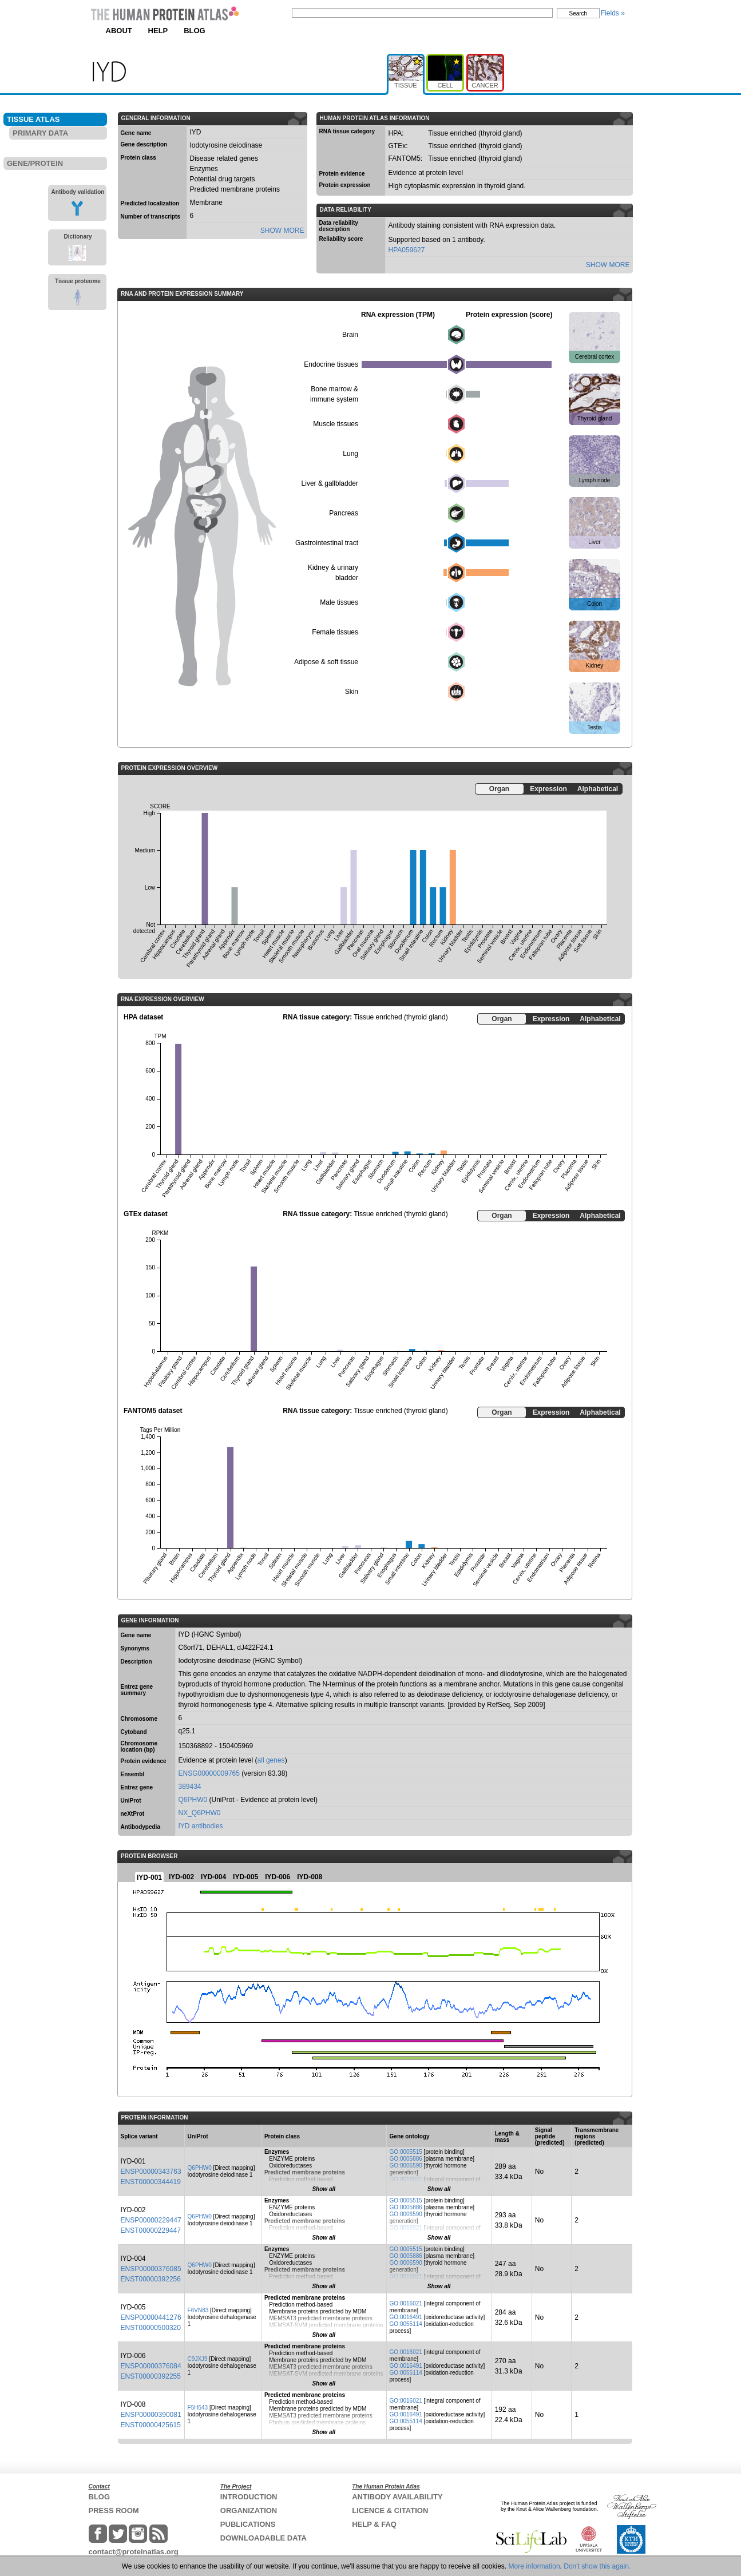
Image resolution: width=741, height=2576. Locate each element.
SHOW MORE (282, 231)
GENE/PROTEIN (35, 163)
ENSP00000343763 (151, 2172)
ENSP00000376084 (151, 2366)
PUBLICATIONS (248, 2524)
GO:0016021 (406, 2179)
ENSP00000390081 (151, 2415)
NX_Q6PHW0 (200, 1813)
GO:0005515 (406, 2152)
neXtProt (133, 1814)
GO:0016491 (406, 2317)
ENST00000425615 (151, 2425)
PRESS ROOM (114, 2510)
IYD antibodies (201, 1826)
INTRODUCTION (249, 2496)
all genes (271, 1760)
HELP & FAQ (374, 2524)
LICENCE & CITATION (390, 2510)
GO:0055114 (406, 2324)
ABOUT (119, 30)
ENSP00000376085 (151, 2269)
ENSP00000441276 (151, 2317)
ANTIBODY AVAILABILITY (397, 2496)
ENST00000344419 (151, 2182)
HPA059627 (407, 250)
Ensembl (133, 1774)
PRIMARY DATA (40, 133)
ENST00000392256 (151, 2279)
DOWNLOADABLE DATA (263, 2538)
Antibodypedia (140, 1827)
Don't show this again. (597, 2566)
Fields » (613, 13)
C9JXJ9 (198, 2359)
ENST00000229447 (151, 2230)
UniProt (131, 1800)
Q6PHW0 (193, 1800)
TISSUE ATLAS (33, 119)
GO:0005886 (406, 2159)
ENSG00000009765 (209, 1773)
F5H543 (198, 2407)
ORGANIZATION (248, 2510)
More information (534, 2566)
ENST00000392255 (151, 2376)
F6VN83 (198, 2310)
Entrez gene (137, 1787)
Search (578, 13)
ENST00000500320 (151, 2328)
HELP (158, 30)
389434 (190, 1787)
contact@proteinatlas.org (134, 2551)
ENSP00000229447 (151, 2220)
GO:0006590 (406, 2165)
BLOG (194, 30)
